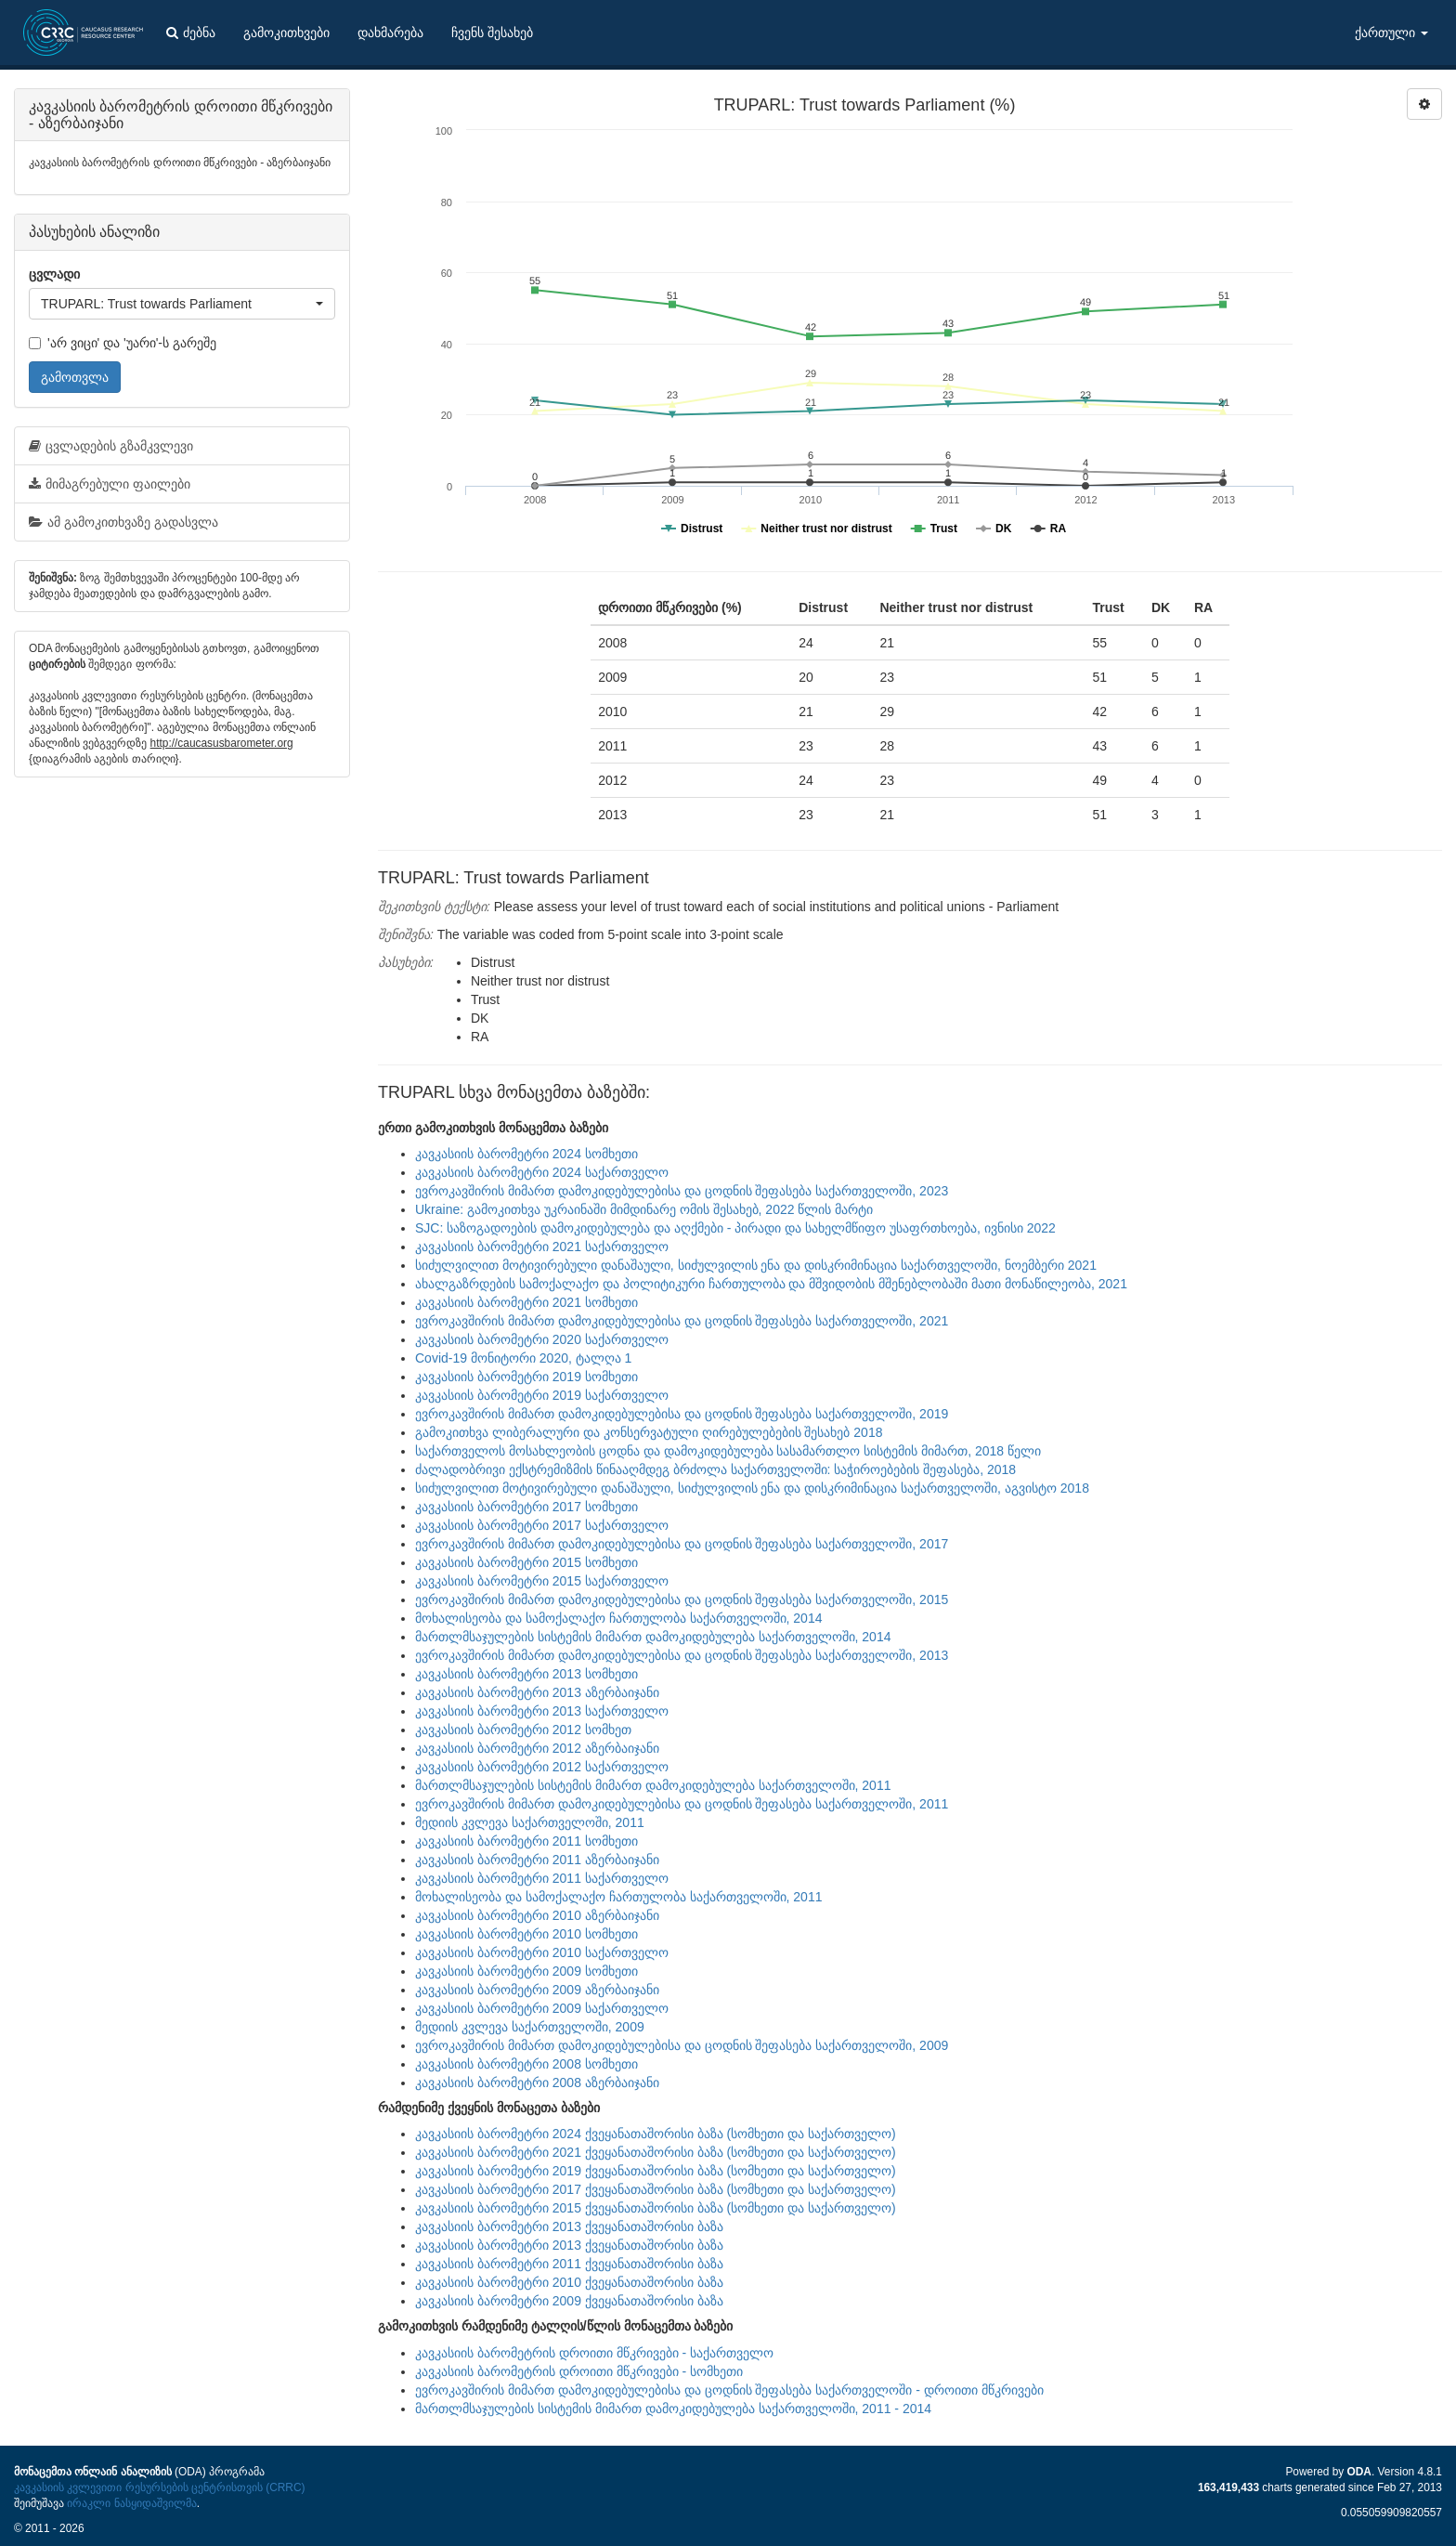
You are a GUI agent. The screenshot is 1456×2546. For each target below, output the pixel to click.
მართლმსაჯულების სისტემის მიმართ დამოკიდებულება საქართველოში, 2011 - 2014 (673, 2408)
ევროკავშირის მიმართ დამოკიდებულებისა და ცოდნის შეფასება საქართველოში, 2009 (681, 2045)
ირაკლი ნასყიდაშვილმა (131, 2503)
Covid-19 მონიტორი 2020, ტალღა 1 (523, 1358)
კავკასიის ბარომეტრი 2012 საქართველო (542, 1766)
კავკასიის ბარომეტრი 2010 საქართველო (542, 1952)
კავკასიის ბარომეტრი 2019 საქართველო (542, 1395)
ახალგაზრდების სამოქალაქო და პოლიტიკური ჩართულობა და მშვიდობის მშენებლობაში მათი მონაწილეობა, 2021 (771, 1283)
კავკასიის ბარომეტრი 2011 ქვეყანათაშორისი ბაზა (569, 2263)
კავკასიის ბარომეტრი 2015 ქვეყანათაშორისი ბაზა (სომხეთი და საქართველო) (655, 2207)
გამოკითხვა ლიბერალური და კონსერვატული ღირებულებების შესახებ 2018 (648, 1432)
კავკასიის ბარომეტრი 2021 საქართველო (542, 1246)
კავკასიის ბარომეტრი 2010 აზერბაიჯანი (537, 1915)
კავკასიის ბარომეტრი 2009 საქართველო (542, 2008)
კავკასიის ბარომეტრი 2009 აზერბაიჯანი (537, 1989)
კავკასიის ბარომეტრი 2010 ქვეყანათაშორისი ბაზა (569, 2282)
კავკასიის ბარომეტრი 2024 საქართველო (542, 1172)
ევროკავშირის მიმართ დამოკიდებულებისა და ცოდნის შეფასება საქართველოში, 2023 (681, 1190)
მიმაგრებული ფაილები (109, 484)
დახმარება (390, 32)
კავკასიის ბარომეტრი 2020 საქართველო (542, 1339)
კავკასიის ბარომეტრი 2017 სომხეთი (526, 1506)
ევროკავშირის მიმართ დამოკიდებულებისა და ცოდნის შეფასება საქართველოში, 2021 (681, 1320)
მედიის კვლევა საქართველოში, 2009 (529, 2026)
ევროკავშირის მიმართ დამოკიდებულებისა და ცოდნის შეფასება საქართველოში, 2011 (681, 1803)
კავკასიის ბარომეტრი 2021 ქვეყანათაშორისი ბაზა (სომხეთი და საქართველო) (655, 2152)
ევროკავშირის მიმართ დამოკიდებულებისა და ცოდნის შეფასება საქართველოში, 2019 (681, 1413)
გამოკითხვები (286, 32)
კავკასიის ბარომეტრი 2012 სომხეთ (523, 1729)
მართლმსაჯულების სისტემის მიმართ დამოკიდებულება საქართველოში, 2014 (652, 1636)
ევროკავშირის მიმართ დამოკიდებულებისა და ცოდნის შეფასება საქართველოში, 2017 (681, 1543)
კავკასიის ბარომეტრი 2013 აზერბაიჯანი (537, 1692)
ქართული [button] (1391, 32)
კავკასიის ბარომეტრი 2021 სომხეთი (526, 1302)
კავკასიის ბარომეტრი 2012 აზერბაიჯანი (537, 1748)
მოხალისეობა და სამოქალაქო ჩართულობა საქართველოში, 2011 (618, 1896)
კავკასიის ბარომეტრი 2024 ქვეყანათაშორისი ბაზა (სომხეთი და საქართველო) (655, 2133)
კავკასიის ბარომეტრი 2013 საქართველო (542, 1711)
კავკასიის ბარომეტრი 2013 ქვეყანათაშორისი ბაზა (569, 2226)
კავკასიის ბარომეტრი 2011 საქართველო (542, 1878)
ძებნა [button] (190, 32)
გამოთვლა (75, 377)
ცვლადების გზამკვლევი (111, 445)
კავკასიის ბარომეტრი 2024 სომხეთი (526, 1153)
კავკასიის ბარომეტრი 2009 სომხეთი (526, 1971)
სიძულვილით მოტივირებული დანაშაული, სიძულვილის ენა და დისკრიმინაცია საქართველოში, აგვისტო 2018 (752, 1488)
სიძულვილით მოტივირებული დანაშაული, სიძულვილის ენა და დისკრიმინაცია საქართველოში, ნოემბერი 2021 (756, 1265)
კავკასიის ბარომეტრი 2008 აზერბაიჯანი (537, 2082)
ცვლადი (54, 274)
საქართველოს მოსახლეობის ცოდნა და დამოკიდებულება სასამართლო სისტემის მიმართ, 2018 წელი (728, 1450)
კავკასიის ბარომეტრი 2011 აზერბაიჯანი (537, 1859)
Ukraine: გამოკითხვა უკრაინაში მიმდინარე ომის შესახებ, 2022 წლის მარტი (644, 1209)
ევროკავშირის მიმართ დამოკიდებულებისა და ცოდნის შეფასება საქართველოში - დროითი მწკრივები (729, 2390)
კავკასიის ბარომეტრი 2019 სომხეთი (526, 1376)
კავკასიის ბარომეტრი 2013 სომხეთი (526, 1673)
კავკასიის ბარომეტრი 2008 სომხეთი (526, 2063)
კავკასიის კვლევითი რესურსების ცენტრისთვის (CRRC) (159, 2487)
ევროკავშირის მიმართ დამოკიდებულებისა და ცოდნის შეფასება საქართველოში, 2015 (681, 1599)
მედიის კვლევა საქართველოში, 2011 (529, 1822)
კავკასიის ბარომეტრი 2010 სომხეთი (526, 1933)
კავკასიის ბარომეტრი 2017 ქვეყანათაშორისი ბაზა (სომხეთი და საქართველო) (655, 2189)
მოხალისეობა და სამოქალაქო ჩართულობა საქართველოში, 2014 (618, 1618)
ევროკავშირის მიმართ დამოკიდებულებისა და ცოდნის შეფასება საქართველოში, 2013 (681, 1655)
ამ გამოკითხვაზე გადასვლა (123, 522)
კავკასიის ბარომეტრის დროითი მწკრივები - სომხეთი (579, 2371)
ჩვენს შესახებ (492, 32)
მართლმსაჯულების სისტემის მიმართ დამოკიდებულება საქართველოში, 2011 (652, 1785)
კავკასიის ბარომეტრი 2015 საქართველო (542, 1580)
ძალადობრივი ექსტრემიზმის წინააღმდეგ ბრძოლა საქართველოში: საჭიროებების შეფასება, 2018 (715, 1469)
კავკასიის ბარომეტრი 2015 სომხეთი (526, 1562)
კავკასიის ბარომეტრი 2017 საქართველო (542, 1525)
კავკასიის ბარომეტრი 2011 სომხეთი (526, 1841)
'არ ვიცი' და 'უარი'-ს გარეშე (122, 342)
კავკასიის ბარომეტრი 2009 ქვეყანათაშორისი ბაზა (569, 2300)
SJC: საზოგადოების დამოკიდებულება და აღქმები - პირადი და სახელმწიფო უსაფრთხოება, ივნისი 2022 (735, 1228)
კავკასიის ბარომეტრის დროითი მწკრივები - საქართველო (594, 2352)
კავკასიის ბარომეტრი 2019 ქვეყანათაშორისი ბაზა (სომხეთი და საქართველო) (655, 2170)
